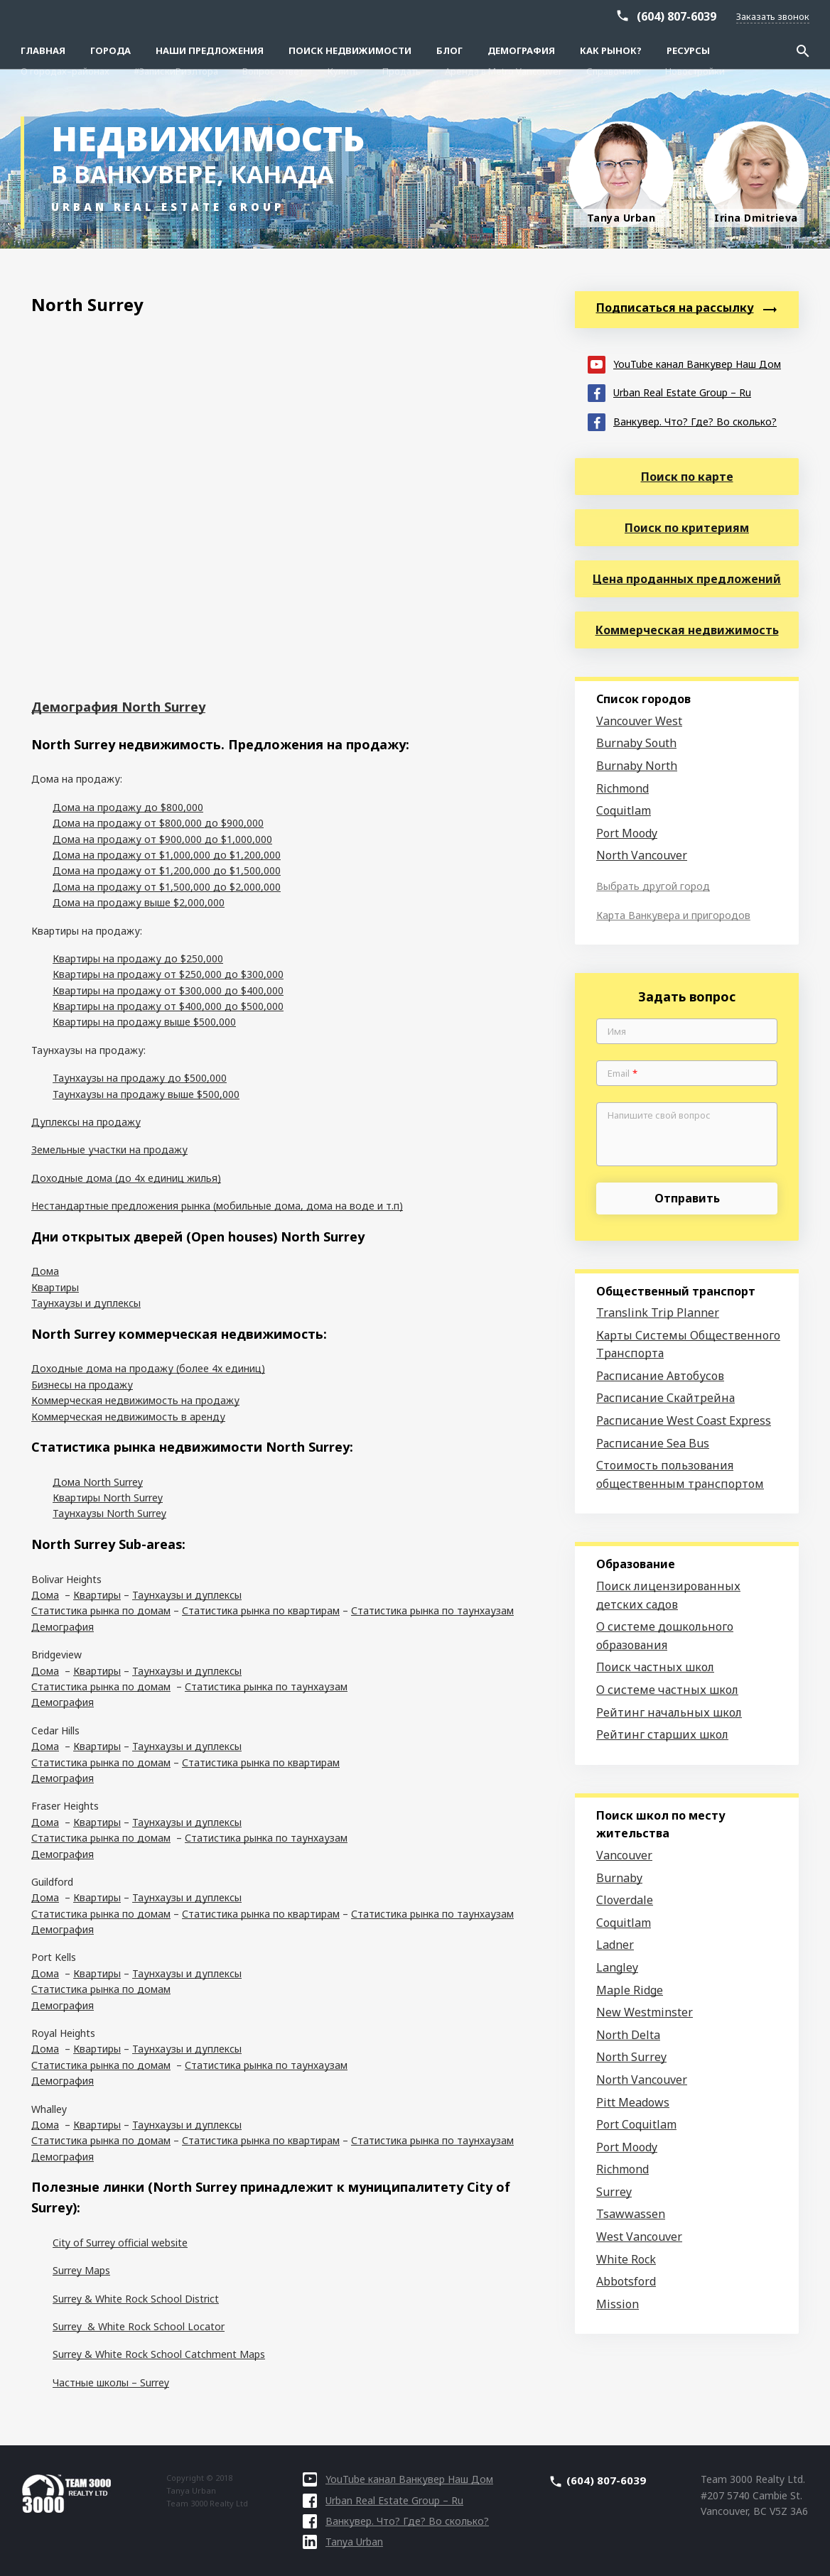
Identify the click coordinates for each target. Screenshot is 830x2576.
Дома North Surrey (98, 1482)
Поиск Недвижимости (350, 50)
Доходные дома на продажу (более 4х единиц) (148, 1368)
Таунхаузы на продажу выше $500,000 (146, 1094)
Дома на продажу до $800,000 (128, 807)
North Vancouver (641, 855)
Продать (401, 15)
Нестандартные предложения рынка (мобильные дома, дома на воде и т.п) (217, 1205)
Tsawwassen (630, 2214)
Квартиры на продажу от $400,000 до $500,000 (168, 1006)
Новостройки (695, 15)
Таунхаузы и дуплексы (86, 1303)
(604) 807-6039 (676, 37)
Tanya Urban (343, 2541)
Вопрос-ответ (272, 15)
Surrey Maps (81, 2270)
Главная (43, 50)
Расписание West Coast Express (683, 1420)
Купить (343, 15)
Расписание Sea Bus (652, 1443)
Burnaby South (636, 743)
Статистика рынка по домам (101, 1610)
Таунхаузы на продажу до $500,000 (140, 1078)
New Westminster (644, 2012)
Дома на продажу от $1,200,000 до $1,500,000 (167, 870)
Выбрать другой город (653, 886)
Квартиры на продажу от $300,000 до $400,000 (168, 990)
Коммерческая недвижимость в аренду (128, 1416)
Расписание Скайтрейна (665, 1398)
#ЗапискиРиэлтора (176, 15)
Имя (617, 1032)
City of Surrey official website (120, 2242)
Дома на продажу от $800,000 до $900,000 (158, 823)
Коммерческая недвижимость (687, 630)
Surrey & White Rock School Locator (139, 2326)
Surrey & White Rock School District (136, 2298)
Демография (521, 50)
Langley (617, 1967)
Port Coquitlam (636, 2124)
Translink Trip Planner (657, 1312)
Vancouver (624, 1855)
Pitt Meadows (632, 2102)
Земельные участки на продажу (109, 1149)
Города (110, 50)
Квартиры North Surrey (108, 1497)
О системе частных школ (667, 1689)
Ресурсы (688, 50)
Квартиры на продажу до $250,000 (138, 958)
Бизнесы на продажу (82, 1384)
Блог (449, 50)
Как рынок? (611, 50)
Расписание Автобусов (660, 1376)
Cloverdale (624, 1900)
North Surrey (631, 2057)
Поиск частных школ (655, 1667)
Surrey (614, 2192)
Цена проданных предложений (687, 579)
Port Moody (626, 833)
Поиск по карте (687, 476)
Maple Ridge (629, 1990)
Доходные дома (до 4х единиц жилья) (126, 1178)
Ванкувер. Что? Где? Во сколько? (682, 420)
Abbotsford (626, 2281)
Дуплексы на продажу (86, 1122)
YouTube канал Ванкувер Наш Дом (684, 363)
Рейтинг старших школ (662, 1734)
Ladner (615, 1944)
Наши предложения (210, 50)
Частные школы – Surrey (111, 2382)
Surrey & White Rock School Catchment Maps (159, 2354)
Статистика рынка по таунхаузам (432, 1610)
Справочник (613, 15)
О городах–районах (65, 15)
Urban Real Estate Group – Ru (669, 391)
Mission (617, 2304)
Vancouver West (639, 721)
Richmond (622, 788)
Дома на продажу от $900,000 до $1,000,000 (162, 839)
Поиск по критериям (687, 528)
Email (622, 1074)
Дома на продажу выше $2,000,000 (139, 902)
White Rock (626, 2259)
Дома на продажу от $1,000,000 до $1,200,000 (167, 855)
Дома (45, 1271)
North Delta (628, 2035)
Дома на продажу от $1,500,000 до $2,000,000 (167, 886)
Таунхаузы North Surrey (109, 1513)
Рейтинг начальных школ (669, 1712)
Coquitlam (623, 810)
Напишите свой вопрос (659, 1115)
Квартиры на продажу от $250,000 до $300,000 (168, 974)
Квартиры (55, 1287)
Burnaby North (636, 765)
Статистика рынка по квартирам (261, 1610)
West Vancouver (639, 2236)
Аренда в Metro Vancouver (503, 15)
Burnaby (619, 1878)
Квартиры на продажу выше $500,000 (144, 1021)
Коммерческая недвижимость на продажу (135, 1400)
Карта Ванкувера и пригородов (673, 915)
